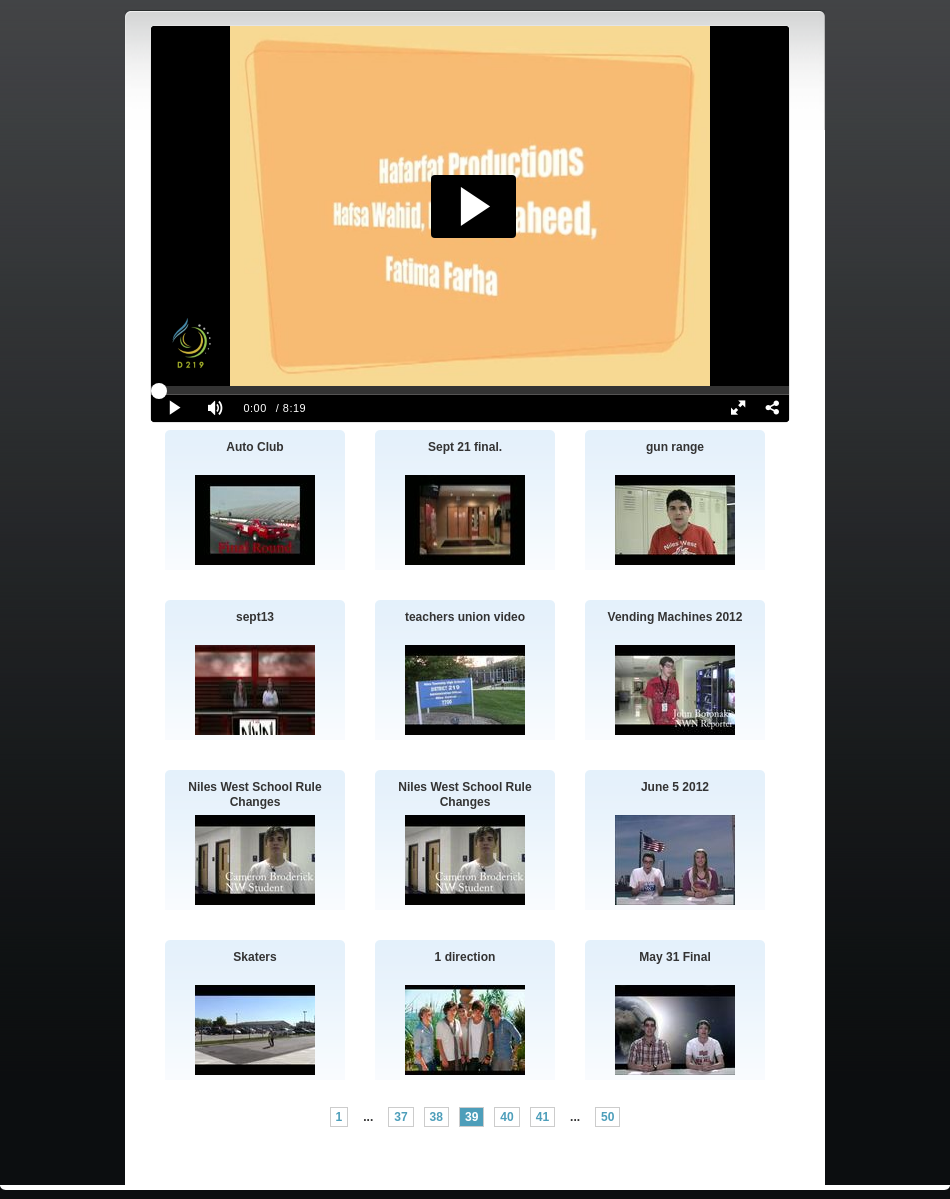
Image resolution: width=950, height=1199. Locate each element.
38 (436, 1117)
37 (400, 1117)
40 (506, 1117)
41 (542, 1117)
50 (607, 1117)
